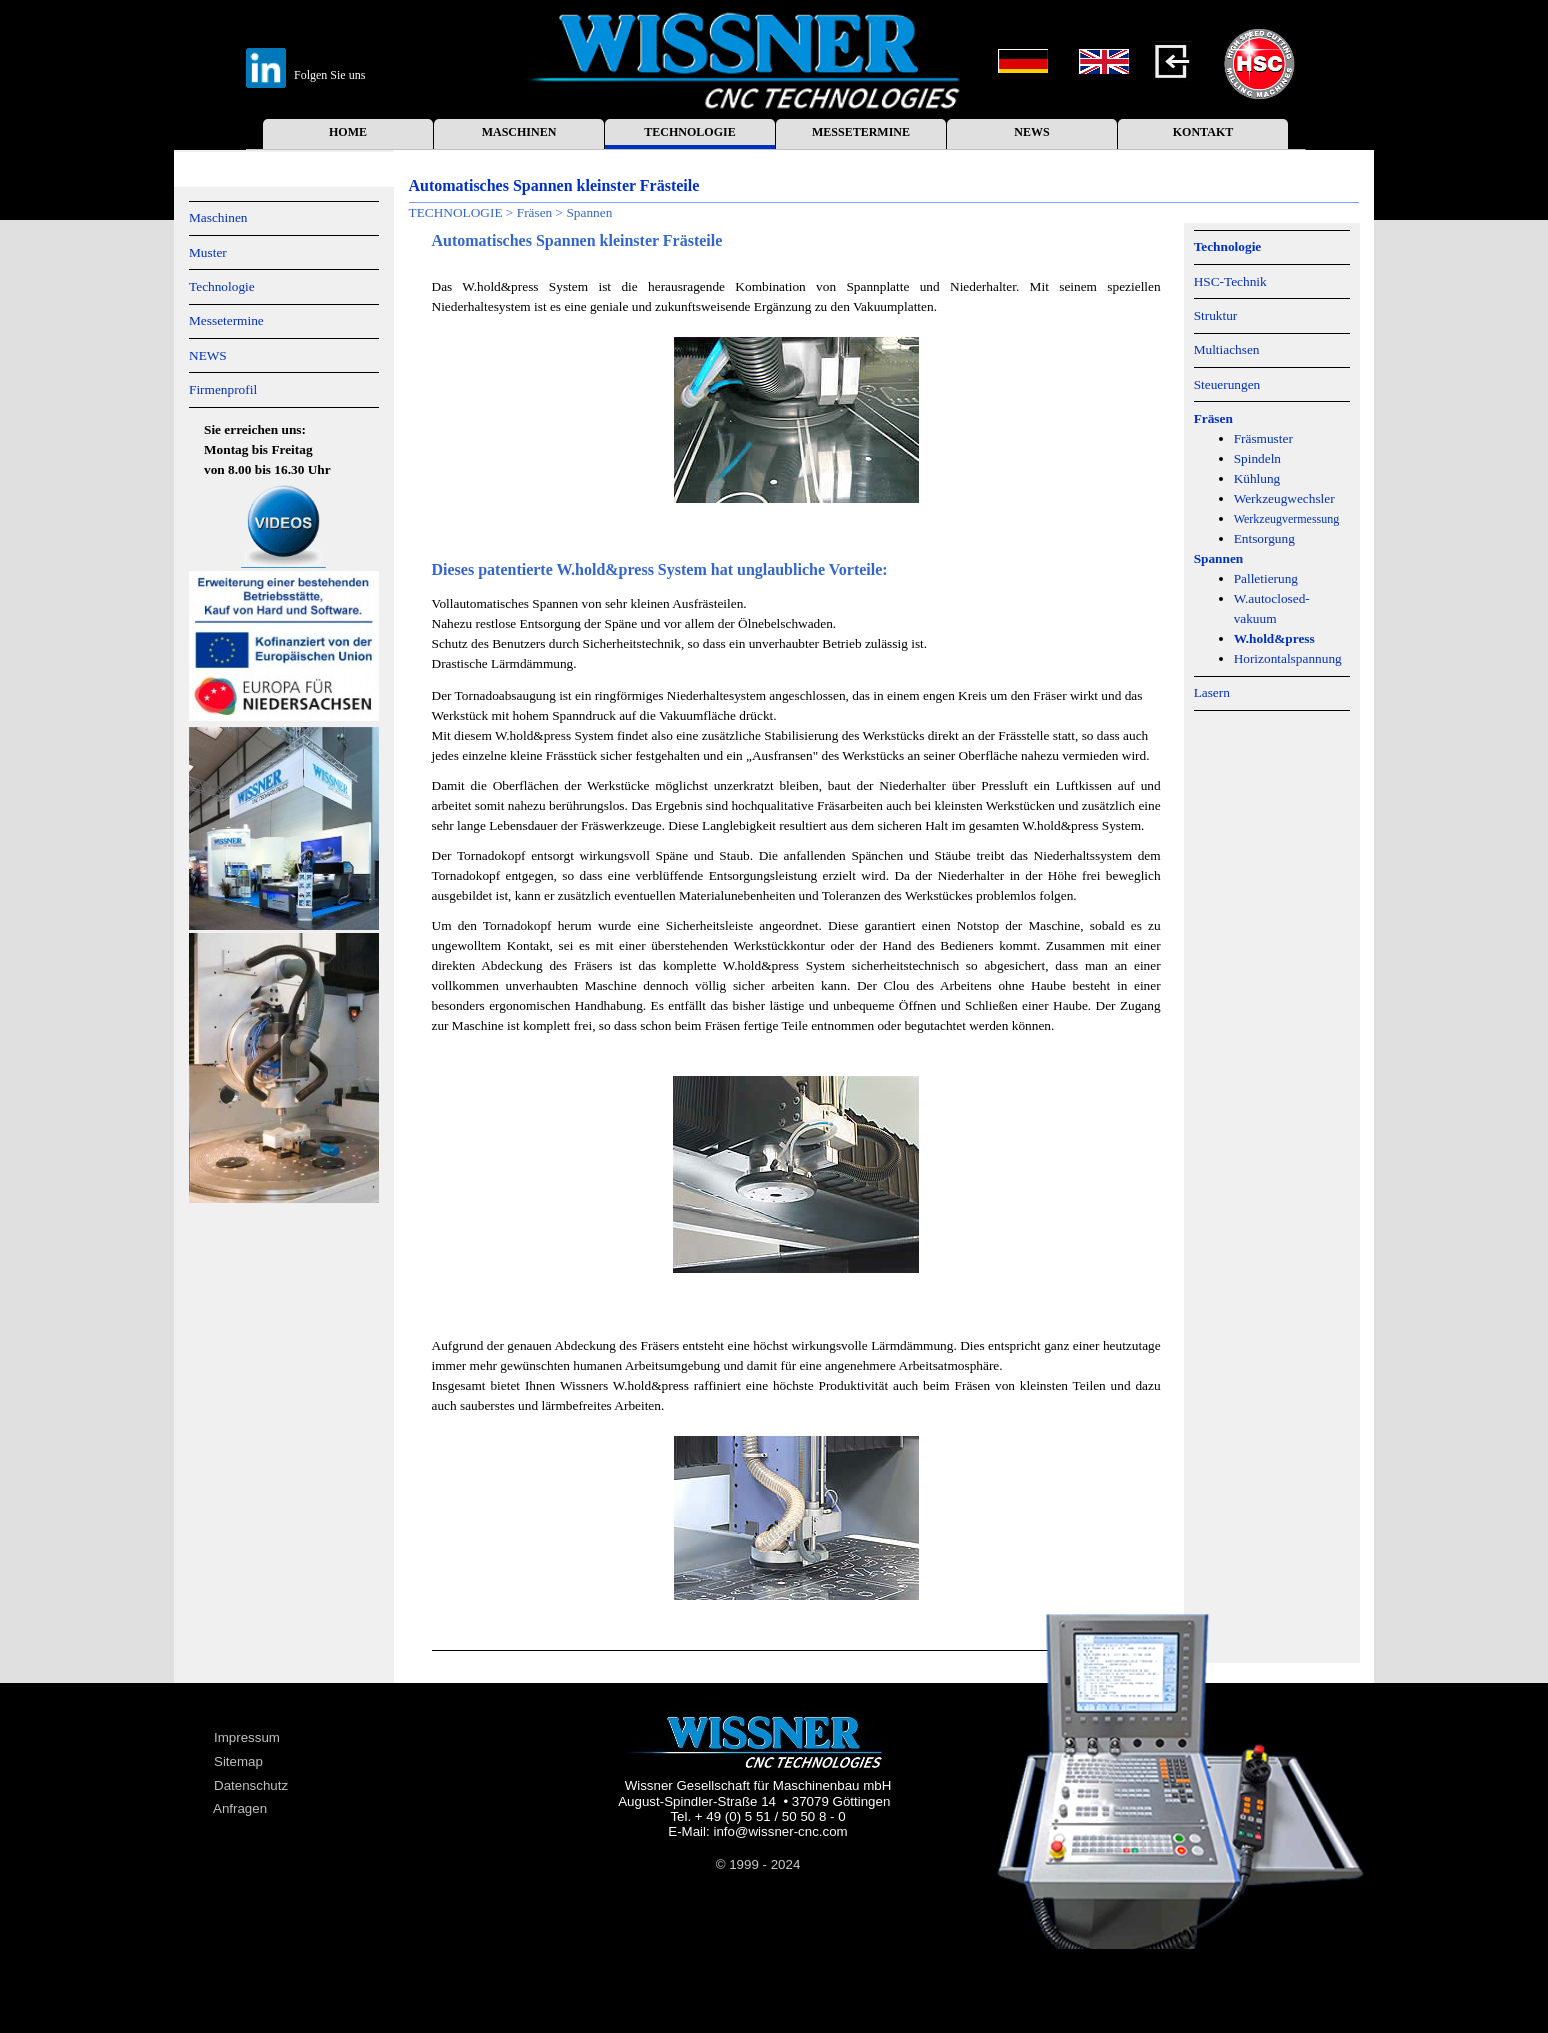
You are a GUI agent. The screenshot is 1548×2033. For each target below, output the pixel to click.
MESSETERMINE (861, 132)
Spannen (589, 212)
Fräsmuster (1263, 438)
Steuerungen (1227, 384)
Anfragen (240, 1808)
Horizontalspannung (1288, 658)
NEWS (1031, 132)
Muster (208, 252)
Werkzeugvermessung (1287, 519)
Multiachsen (1227, 349)
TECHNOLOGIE (689, 132)
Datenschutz (251, 1785)
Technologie (222, 286)
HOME (348, 132)
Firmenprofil (223, 389)
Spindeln (1257, 458)
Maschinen (218, 217)
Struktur (1216, 315)
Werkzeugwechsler (1284, 498)
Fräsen (535, 212)
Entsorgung (1264, 538)
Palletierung (1266, 578)
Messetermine (226, 320)
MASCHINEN (519, 132)
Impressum (247, 1737)
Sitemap (238, 1761)
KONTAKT (1203, 132)
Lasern (1212, 692)
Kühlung (1257, 478)
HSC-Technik (1230, 281)
